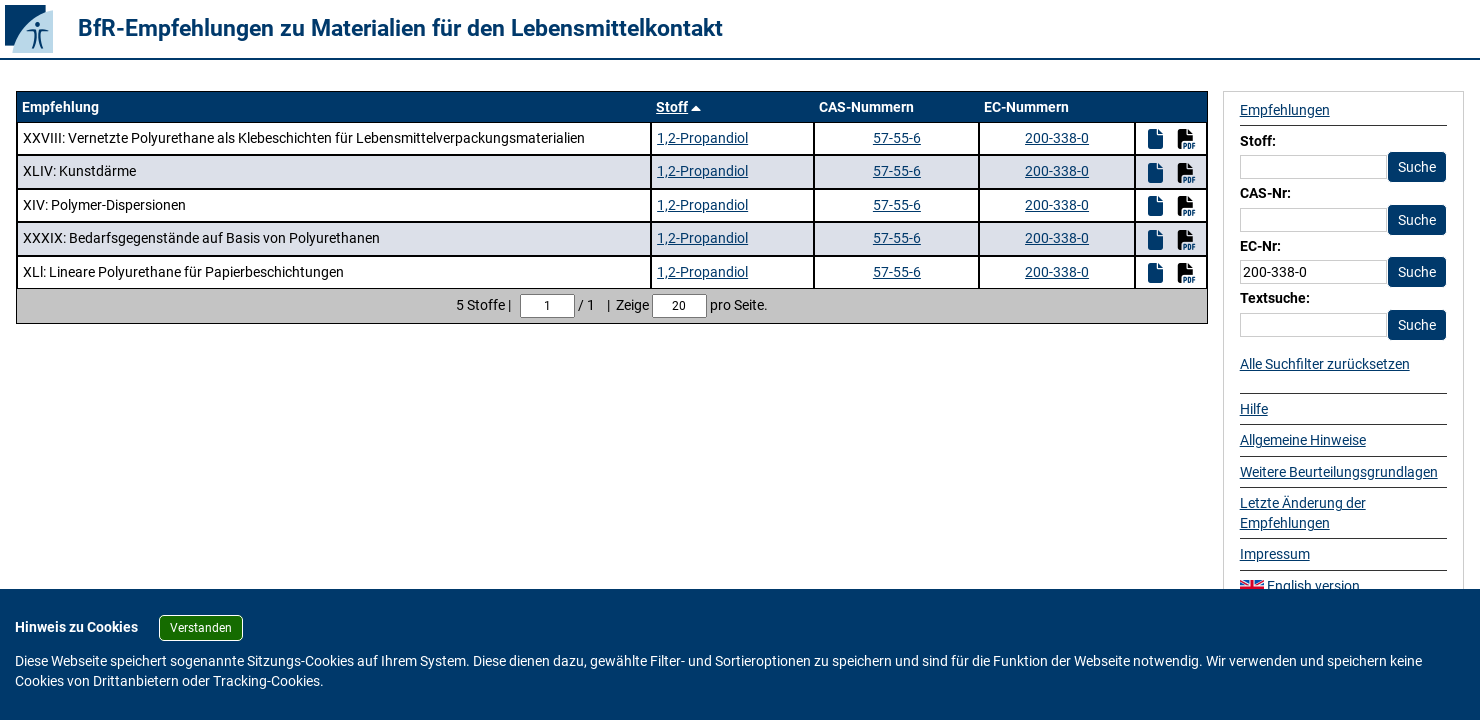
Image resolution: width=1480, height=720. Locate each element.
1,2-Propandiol (702, 138)
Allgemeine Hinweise (1303, 440)
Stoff (672, 107)
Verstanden (201, 628)
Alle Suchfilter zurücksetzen (1325, 364)
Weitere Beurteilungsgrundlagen (1339, 472)
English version (1300, 586)
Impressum (1275, 554)
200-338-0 (1057, 138)
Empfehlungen (1285, 110)
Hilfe (1254, 409)
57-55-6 (897, 138)
